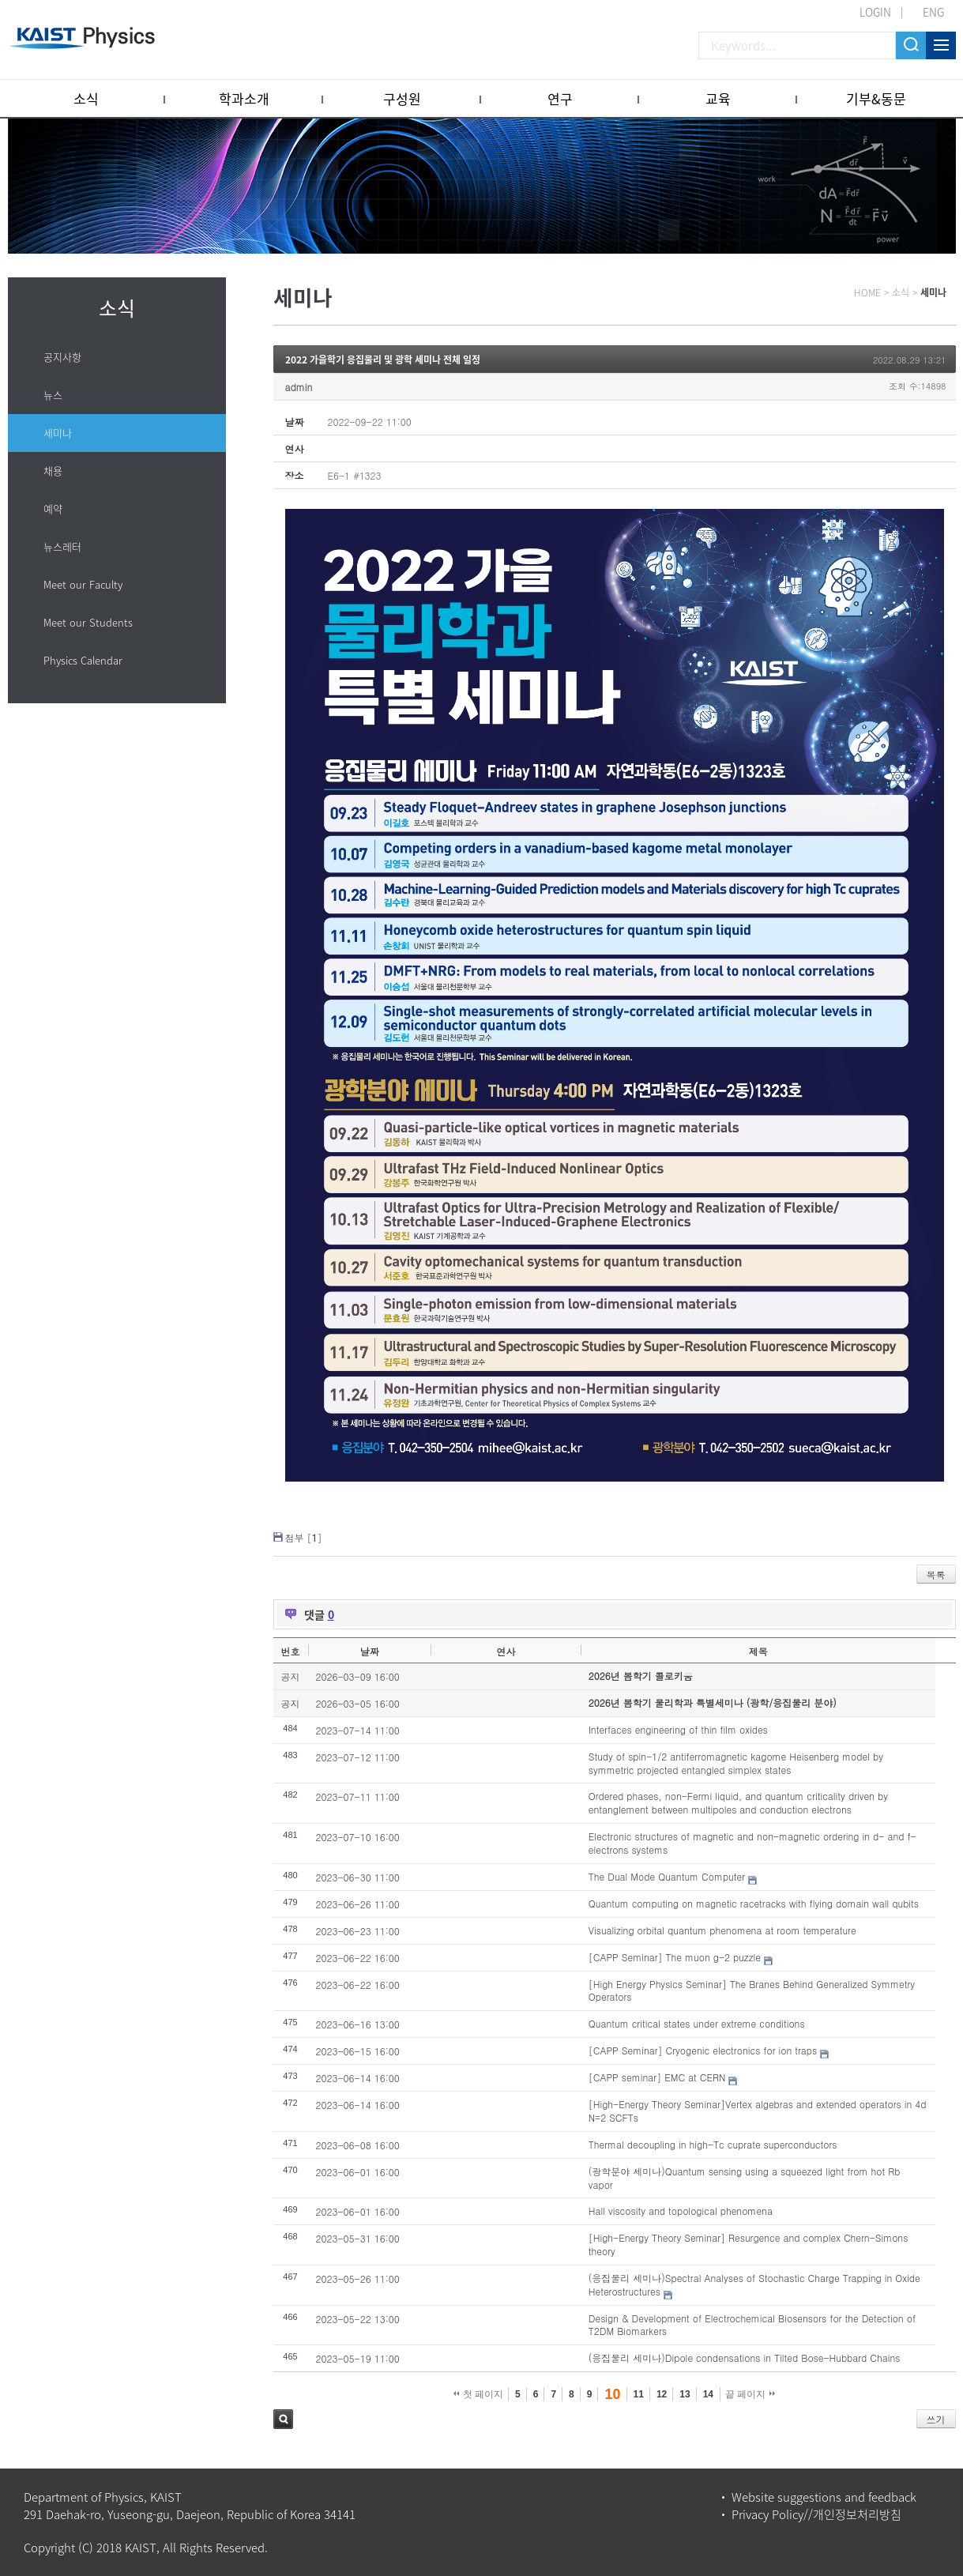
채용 (52, 470)
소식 (86, 98)
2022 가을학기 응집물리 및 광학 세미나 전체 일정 (382, 359)
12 (661, 2394)
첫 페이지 (478, 2394)
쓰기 (936, 2419)
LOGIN (875, 12)
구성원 (402, 98)
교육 (718, 98)
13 (684, 2394)
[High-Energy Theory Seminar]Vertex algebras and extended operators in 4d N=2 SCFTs (758, 2110)
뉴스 (52, 394)
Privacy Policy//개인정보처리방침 (816, 2514)
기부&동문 (876, 98)
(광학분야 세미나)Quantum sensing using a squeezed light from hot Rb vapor (745, 2177)
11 (639, 2394)
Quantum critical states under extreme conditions (697, 2023)
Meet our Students (88, 622)
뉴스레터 (62, 546)
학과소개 (244, 98)
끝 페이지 (750, 2394)
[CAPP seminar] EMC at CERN (657, 2077)
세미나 (57, 432)
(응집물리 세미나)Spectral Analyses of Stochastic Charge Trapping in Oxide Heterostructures (754, 2284)
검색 (283, 2419)
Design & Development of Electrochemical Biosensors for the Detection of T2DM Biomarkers (752, 2324)
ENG (933, 12)
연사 (505, 1651)
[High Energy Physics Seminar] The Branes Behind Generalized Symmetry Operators (752, 1990)
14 (708, 2394)
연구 (560, 98)
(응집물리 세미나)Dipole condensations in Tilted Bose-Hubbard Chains (745, 2357)
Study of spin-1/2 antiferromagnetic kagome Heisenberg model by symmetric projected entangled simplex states (736, 1762)
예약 (52, 508)
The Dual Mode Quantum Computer (667, 1876)
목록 (936, 1574)
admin (299, 387)
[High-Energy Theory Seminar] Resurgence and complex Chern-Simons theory (748, 2244)
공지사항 (62, 356)
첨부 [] (303, 1537)
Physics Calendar (82, 660)
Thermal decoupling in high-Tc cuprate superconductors (713, 2144)
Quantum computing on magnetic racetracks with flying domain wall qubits (754, 1903)
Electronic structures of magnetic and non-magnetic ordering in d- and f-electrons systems (752, 1842)
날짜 (369, 1651)
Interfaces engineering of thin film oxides (678, 1729)
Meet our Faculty (82, 584)
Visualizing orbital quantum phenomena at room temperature (722, 1930)
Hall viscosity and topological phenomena (681, 2210)
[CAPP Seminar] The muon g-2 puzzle (675, 1957)
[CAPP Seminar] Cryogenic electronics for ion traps (703, 2050)
